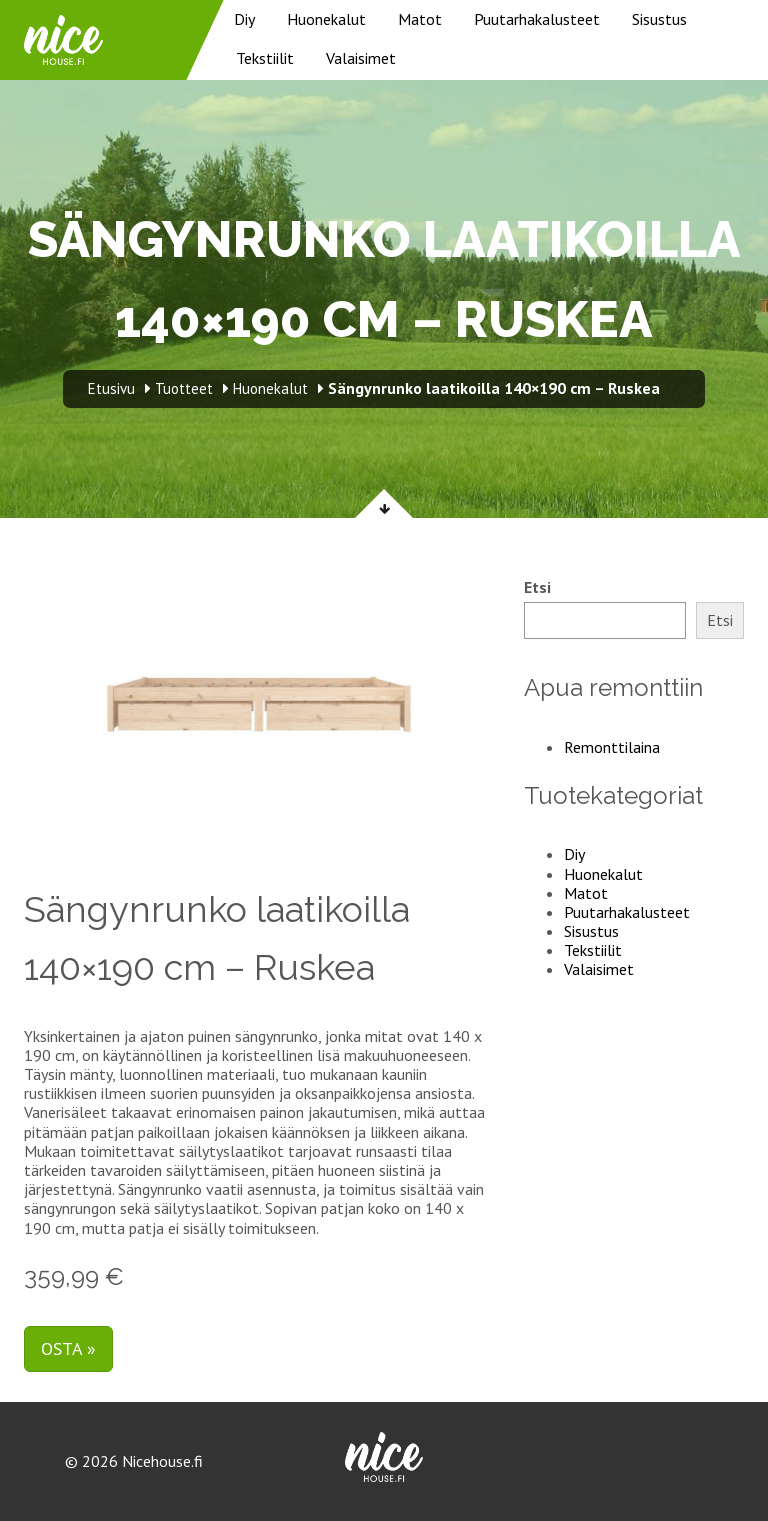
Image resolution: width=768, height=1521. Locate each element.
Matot (420, 19)
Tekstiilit (265, 58)
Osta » (68, 1348)
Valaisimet (361, 58)
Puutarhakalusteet (537, 19)
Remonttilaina (612, 747)
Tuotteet (184, 388)
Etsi (537, 587)
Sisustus (659, 19)
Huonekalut (326, 19)
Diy (244, 19)
